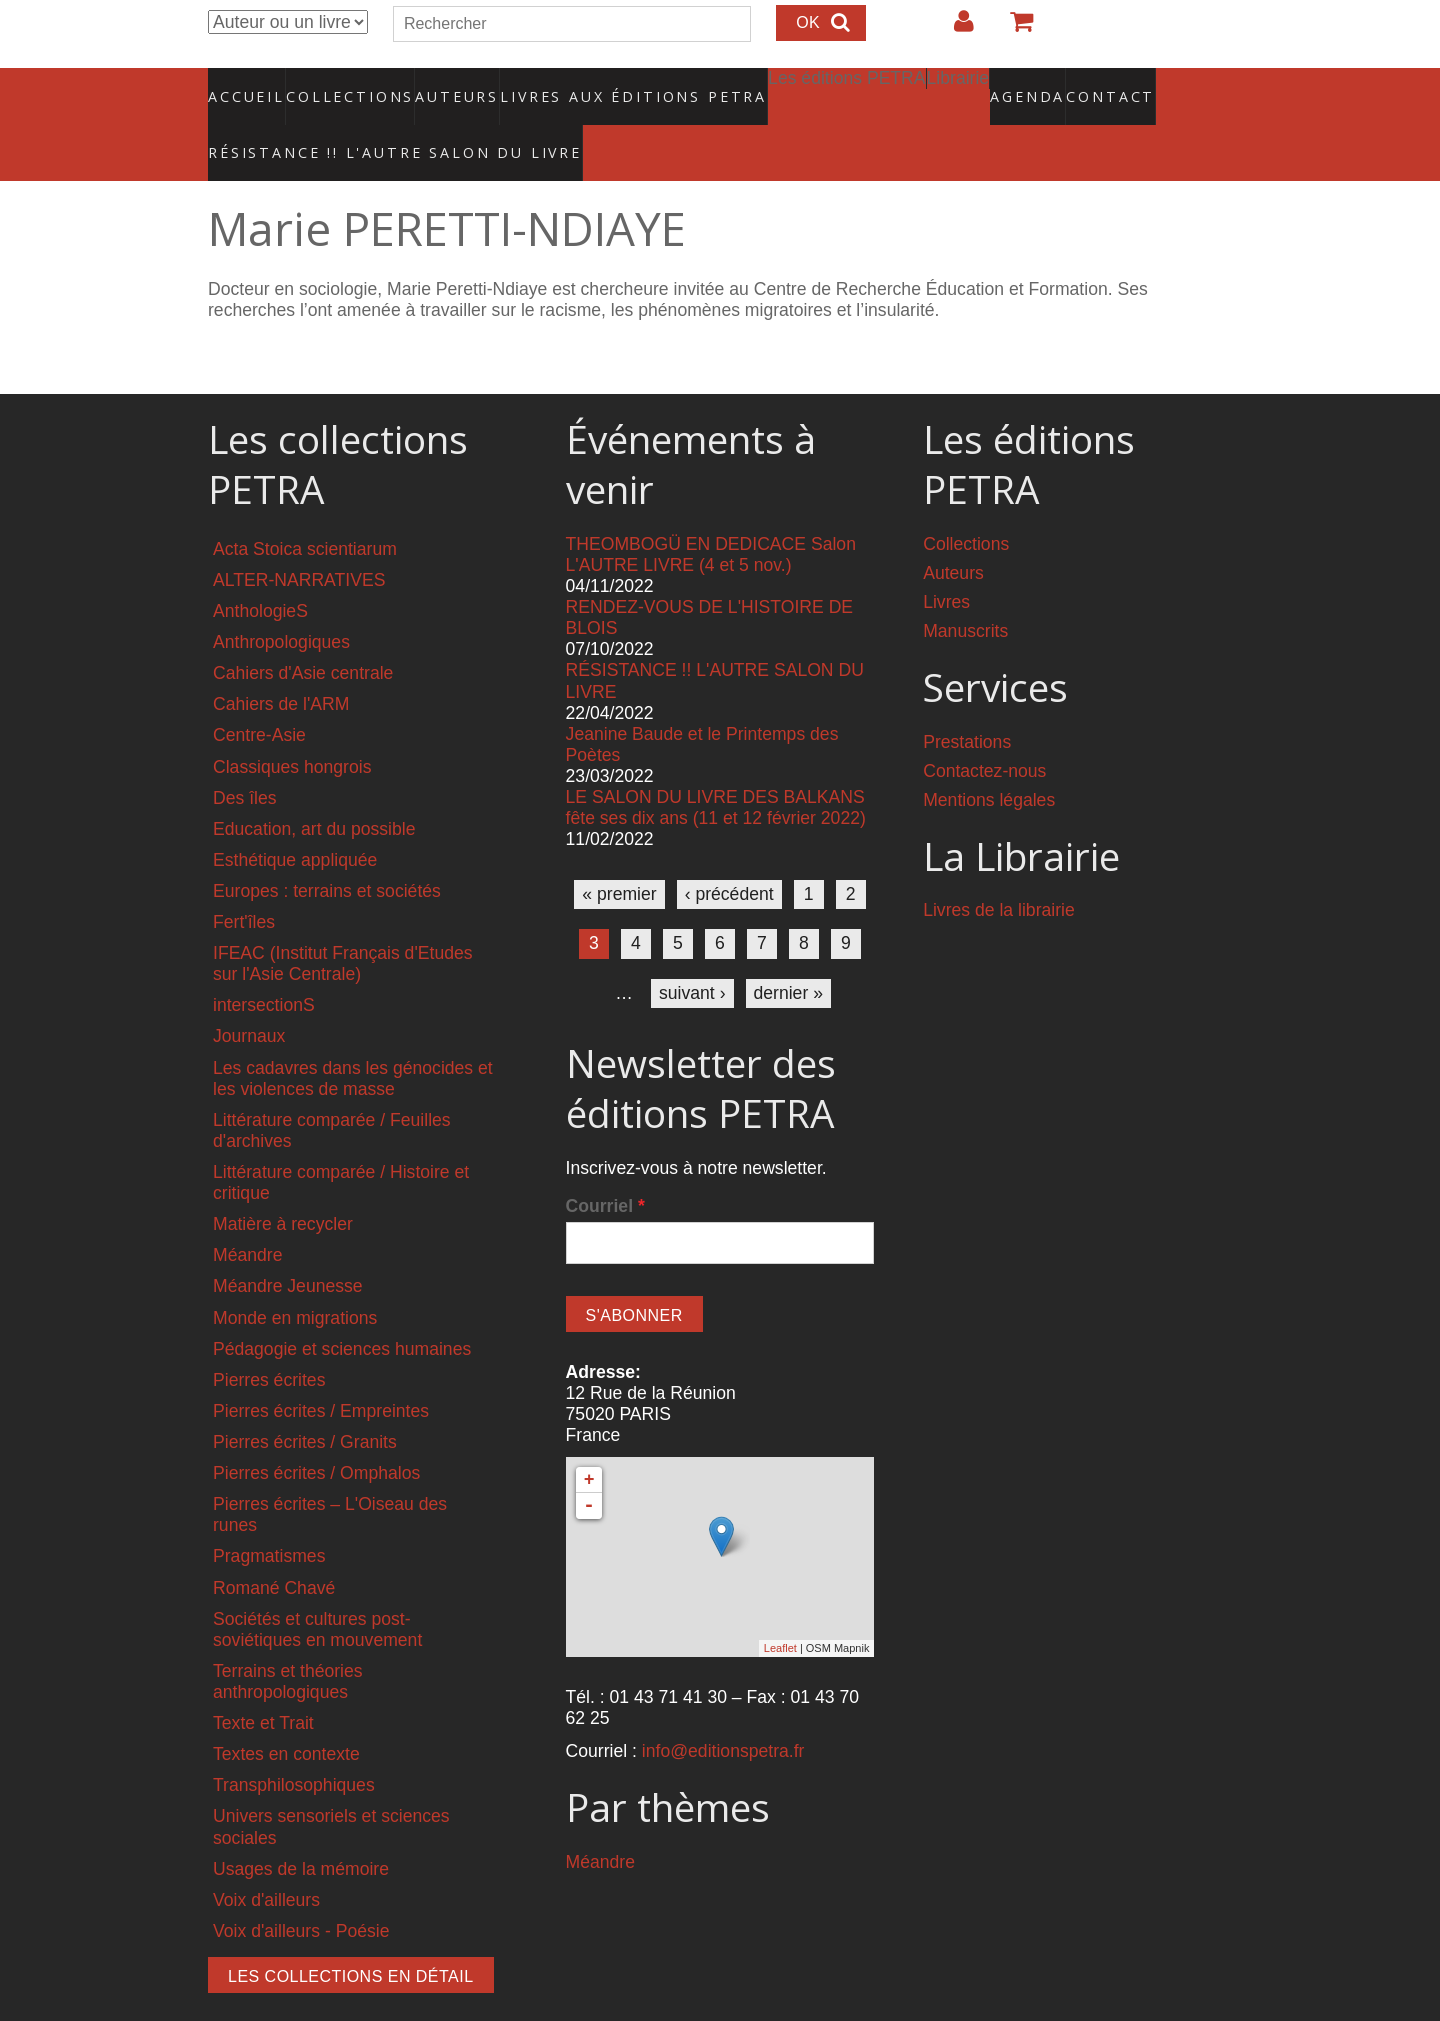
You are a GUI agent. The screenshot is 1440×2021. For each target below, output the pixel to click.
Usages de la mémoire (301, 1826)
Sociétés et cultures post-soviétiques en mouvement (317, 1586)
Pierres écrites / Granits (305, 1400)
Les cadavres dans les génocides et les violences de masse (353, 1035)
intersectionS (264, 963)
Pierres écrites (269, 1338)
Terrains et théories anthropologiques (288, 1639)
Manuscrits (965, 589)
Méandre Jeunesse (288, 1244)
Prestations (967, 699)
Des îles (245, 755)
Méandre (247, 1213)
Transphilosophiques (294, 1743)
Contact (1040, 85)
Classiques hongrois (292, 724)
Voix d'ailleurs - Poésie (301, 1889)
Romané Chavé (274, 1545)
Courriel (605, 1164)
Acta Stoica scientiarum (305, 507)
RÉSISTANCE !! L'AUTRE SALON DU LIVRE (347, 121)
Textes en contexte (286, 1712)
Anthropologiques (281, 600)
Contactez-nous (984, 728)
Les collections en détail (351, 1934)
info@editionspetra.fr (723, 1709)
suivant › (692, 950)
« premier (619, 852)
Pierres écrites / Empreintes (321, 1369)
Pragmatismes (269, 1514)
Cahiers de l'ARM (281, 662)
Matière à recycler (283, 1182)
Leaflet (780, 1606)
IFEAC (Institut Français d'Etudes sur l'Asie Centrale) (343, 921)
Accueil (247, 85)
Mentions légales (989, 757)
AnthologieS (260, 569)
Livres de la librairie (999, 868)
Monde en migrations (295, 1275)
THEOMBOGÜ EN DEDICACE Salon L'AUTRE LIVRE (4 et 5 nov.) (711, 512)
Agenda (957, 85)
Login (954, 29)
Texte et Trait (263, 1681)
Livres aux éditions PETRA (591, 85)
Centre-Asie (259, 693)
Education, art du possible (314, 787)
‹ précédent (729, 852)
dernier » (788, 950)
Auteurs (444, 85)
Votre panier (1013, 29)
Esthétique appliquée (295, 818)
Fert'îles (244, 880)
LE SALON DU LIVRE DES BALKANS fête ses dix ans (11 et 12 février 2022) (716, 765)
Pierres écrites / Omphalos (316, 1431)
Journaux (249, 994)
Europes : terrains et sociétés (327, 849)
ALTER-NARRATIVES (299, 538)
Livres (946, 560)
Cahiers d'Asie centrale (303, 631)
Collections (344, 85)
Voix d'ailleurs (266, 1858)
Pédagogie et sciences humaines (342, 1307)
